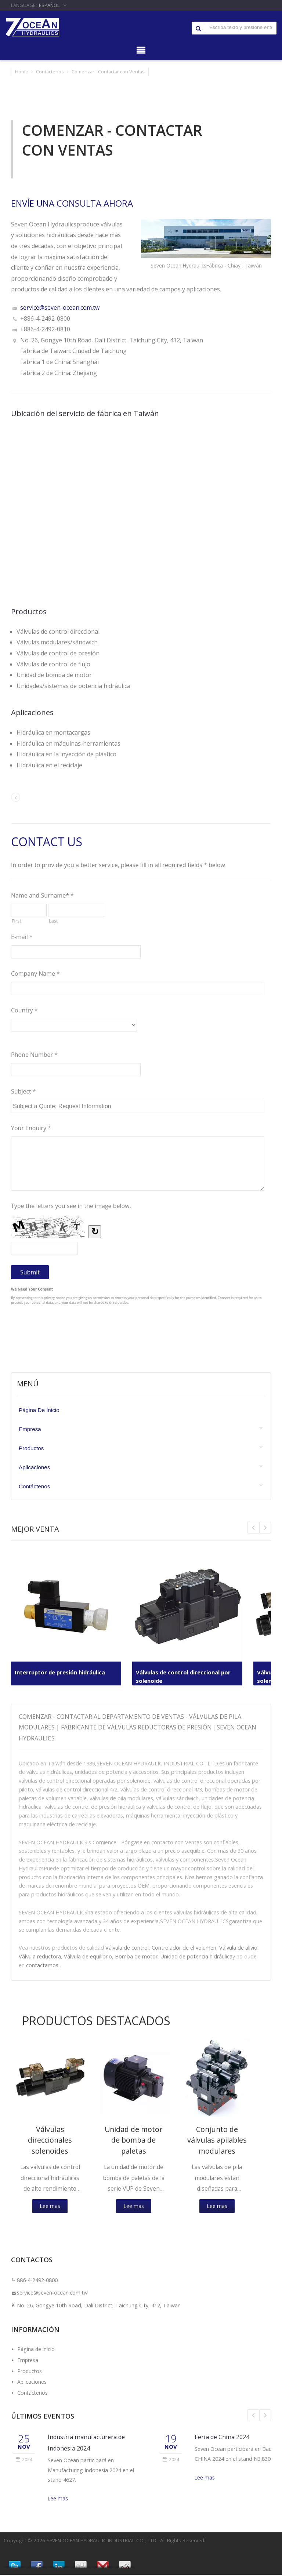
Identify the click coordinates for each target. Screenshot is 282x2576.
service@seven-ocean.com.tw (60, 307)
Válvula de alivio (238, 1947)
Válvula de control (127, 1947)
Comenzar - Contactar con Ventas (108, 71)
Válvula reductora (40, 1956)
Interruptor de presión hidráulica (63, 1672)
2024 (24, 2460)
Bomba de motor (136, 1956)
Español (49, 5)
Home (21, 71)
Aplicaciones (34, 1467)
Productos (31, 1448)
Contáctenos (50, 71)
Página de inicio (39, 1410)
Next (253, 1527)
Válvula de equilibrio (88, 1956)
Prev (265, 1527)
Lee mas (50, 2207)
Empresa (30, 1429)
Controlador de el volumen (184, 1947)
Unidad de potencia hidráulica (196, 1956)
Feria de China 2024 (222, 2438)
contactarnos (42, 1965)
